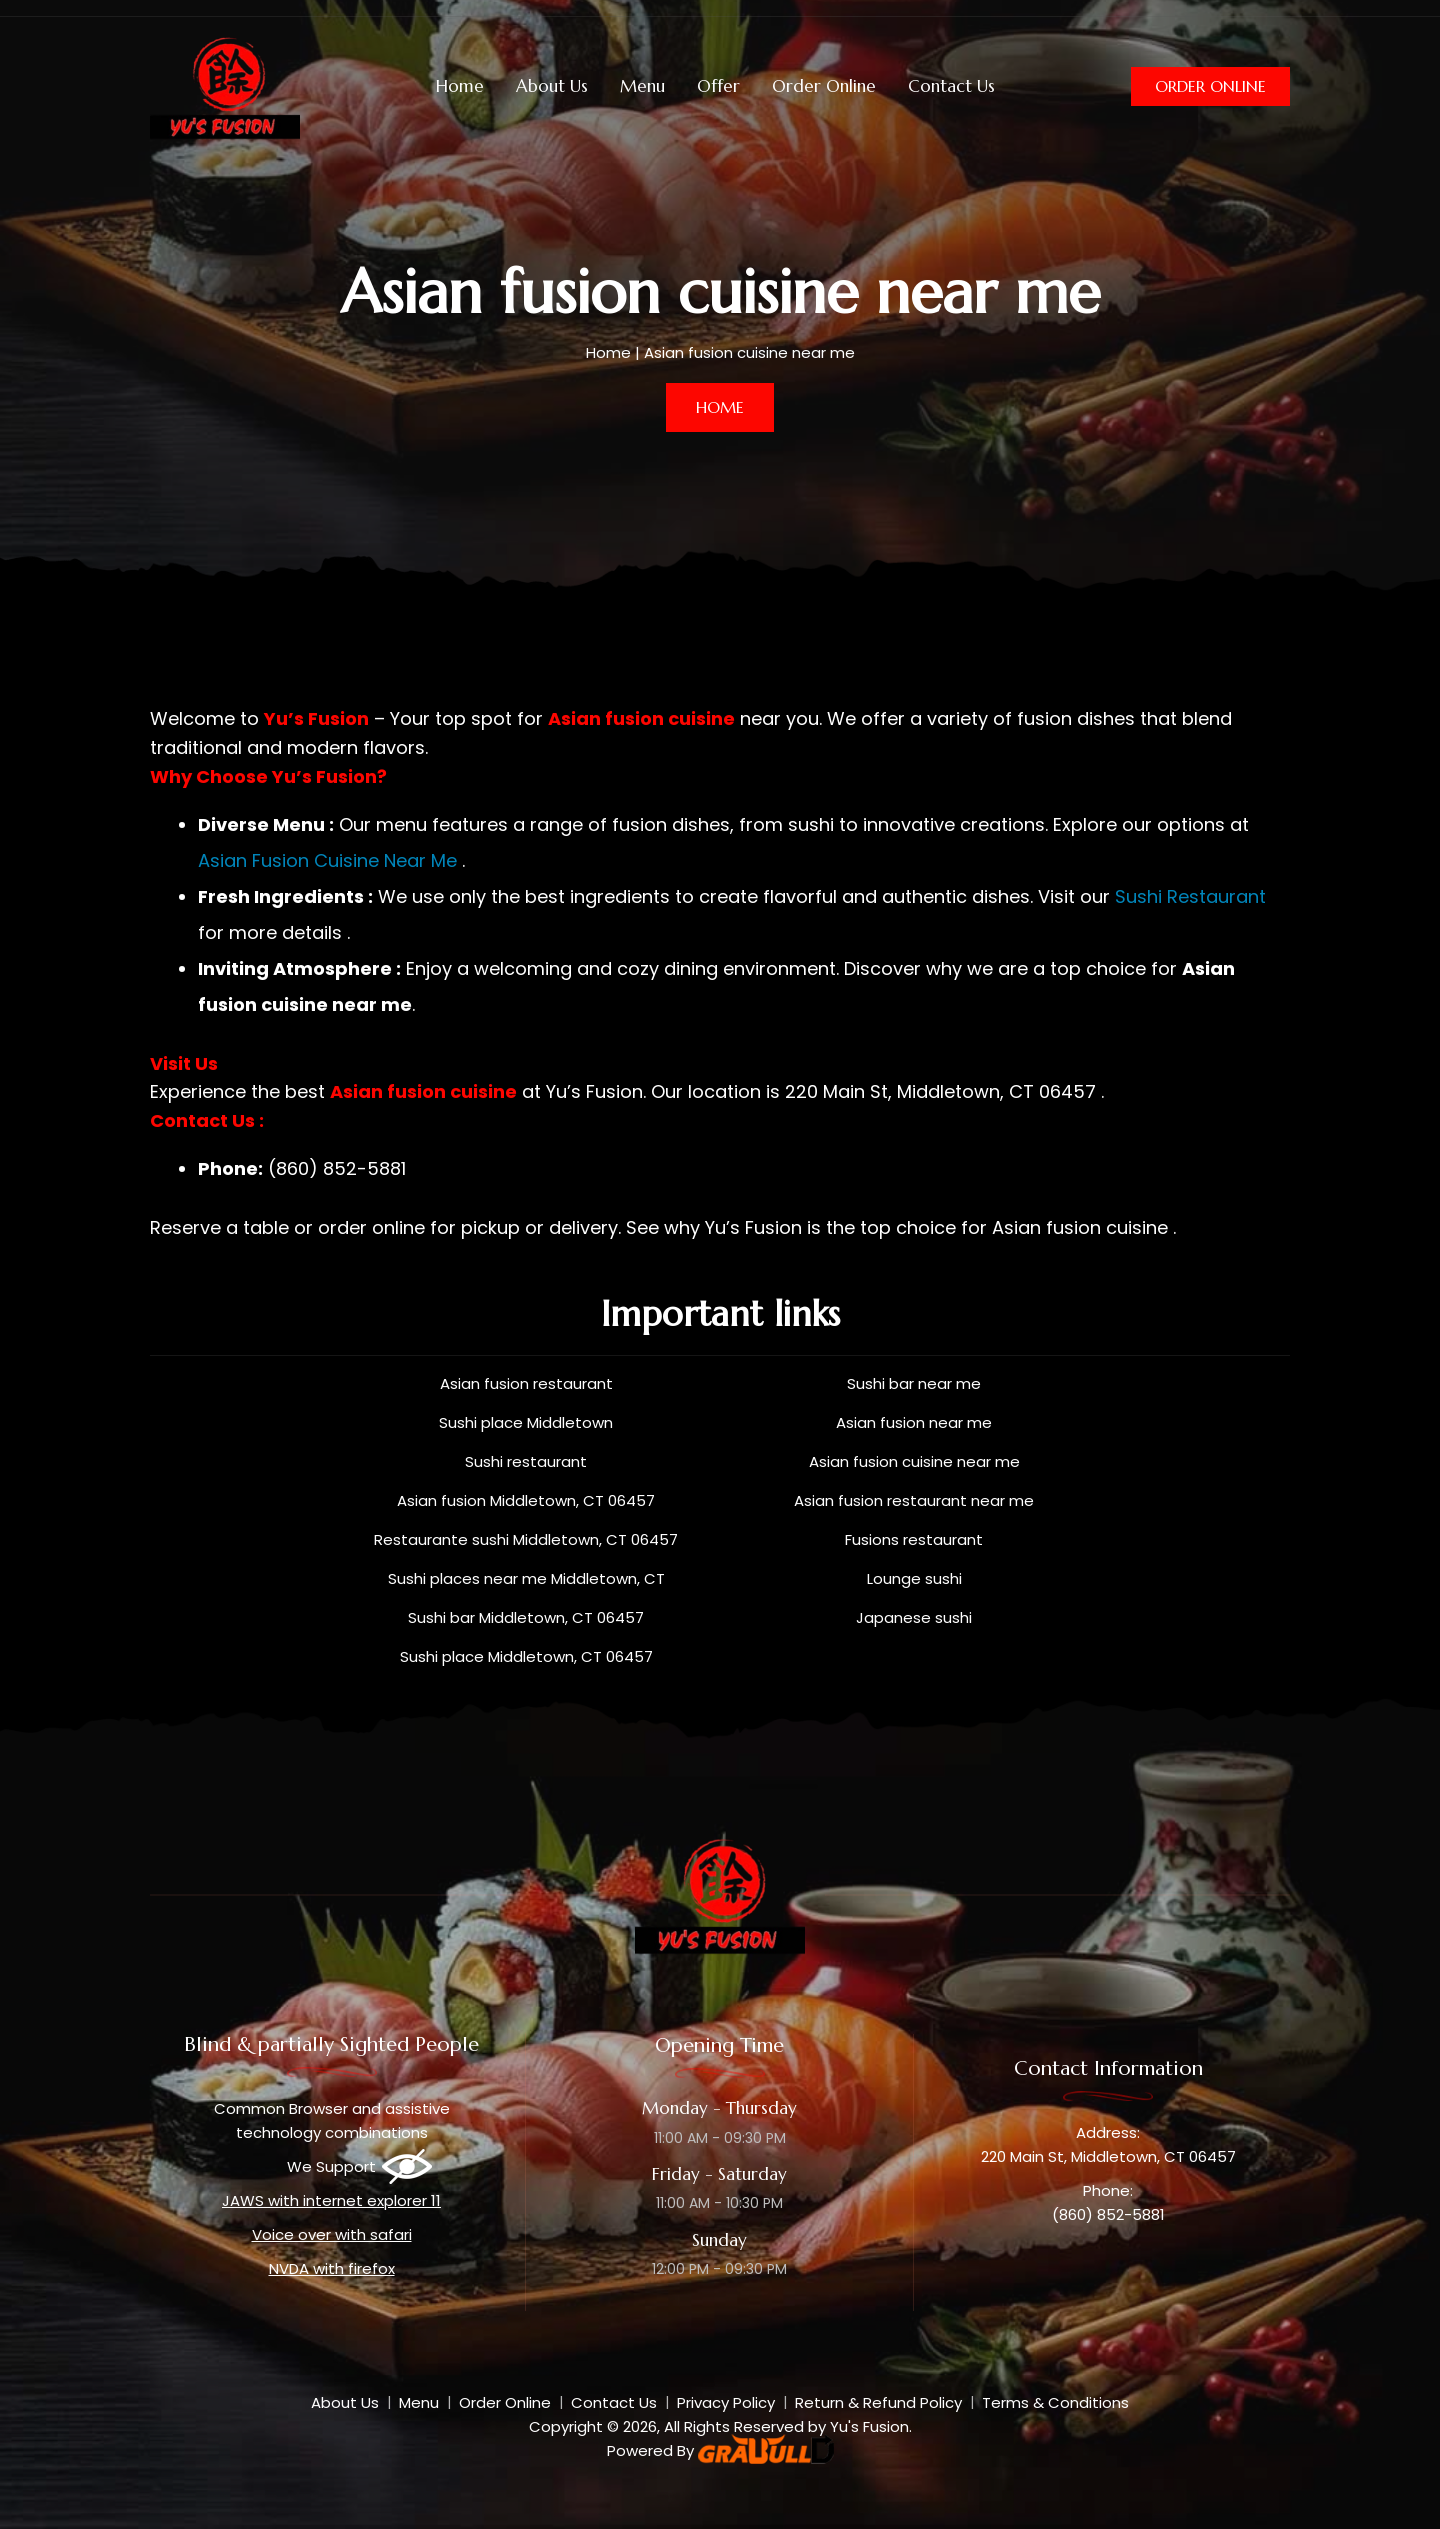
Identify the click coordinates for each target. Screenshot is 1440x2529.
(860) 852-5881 (1108, 2214)
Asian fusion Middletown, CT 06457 (526, 1500)
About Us (552, 86)
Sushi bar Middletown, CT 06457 (526, 1617)
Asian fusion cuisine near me (914, 1461)
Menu (642, 86)
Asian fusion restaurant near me (914, 1500)
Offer (718, 86)
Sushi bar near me (914, 1383)
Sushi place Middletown (526, 1422)
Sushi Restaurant (1190, 896)
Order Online (824, 86)
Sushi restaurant (526, 1461)
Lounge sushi (914, 1578)
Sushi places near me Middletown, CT (526, 1578)
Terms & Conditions (1055, 2402)
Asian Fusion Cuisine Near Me (327, 860)
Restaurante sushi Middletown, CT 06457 (526, 1539)
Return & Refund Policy (878, 2402)
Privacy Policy (726, 2402)
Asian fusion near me (914, 1422)
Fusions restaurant (914, 1539)
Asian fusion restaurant (526, 1383)
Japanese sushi (914, 1617)
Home (460, 86)
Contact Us (951, 86)
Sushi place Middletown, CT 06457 (526, 1656)
